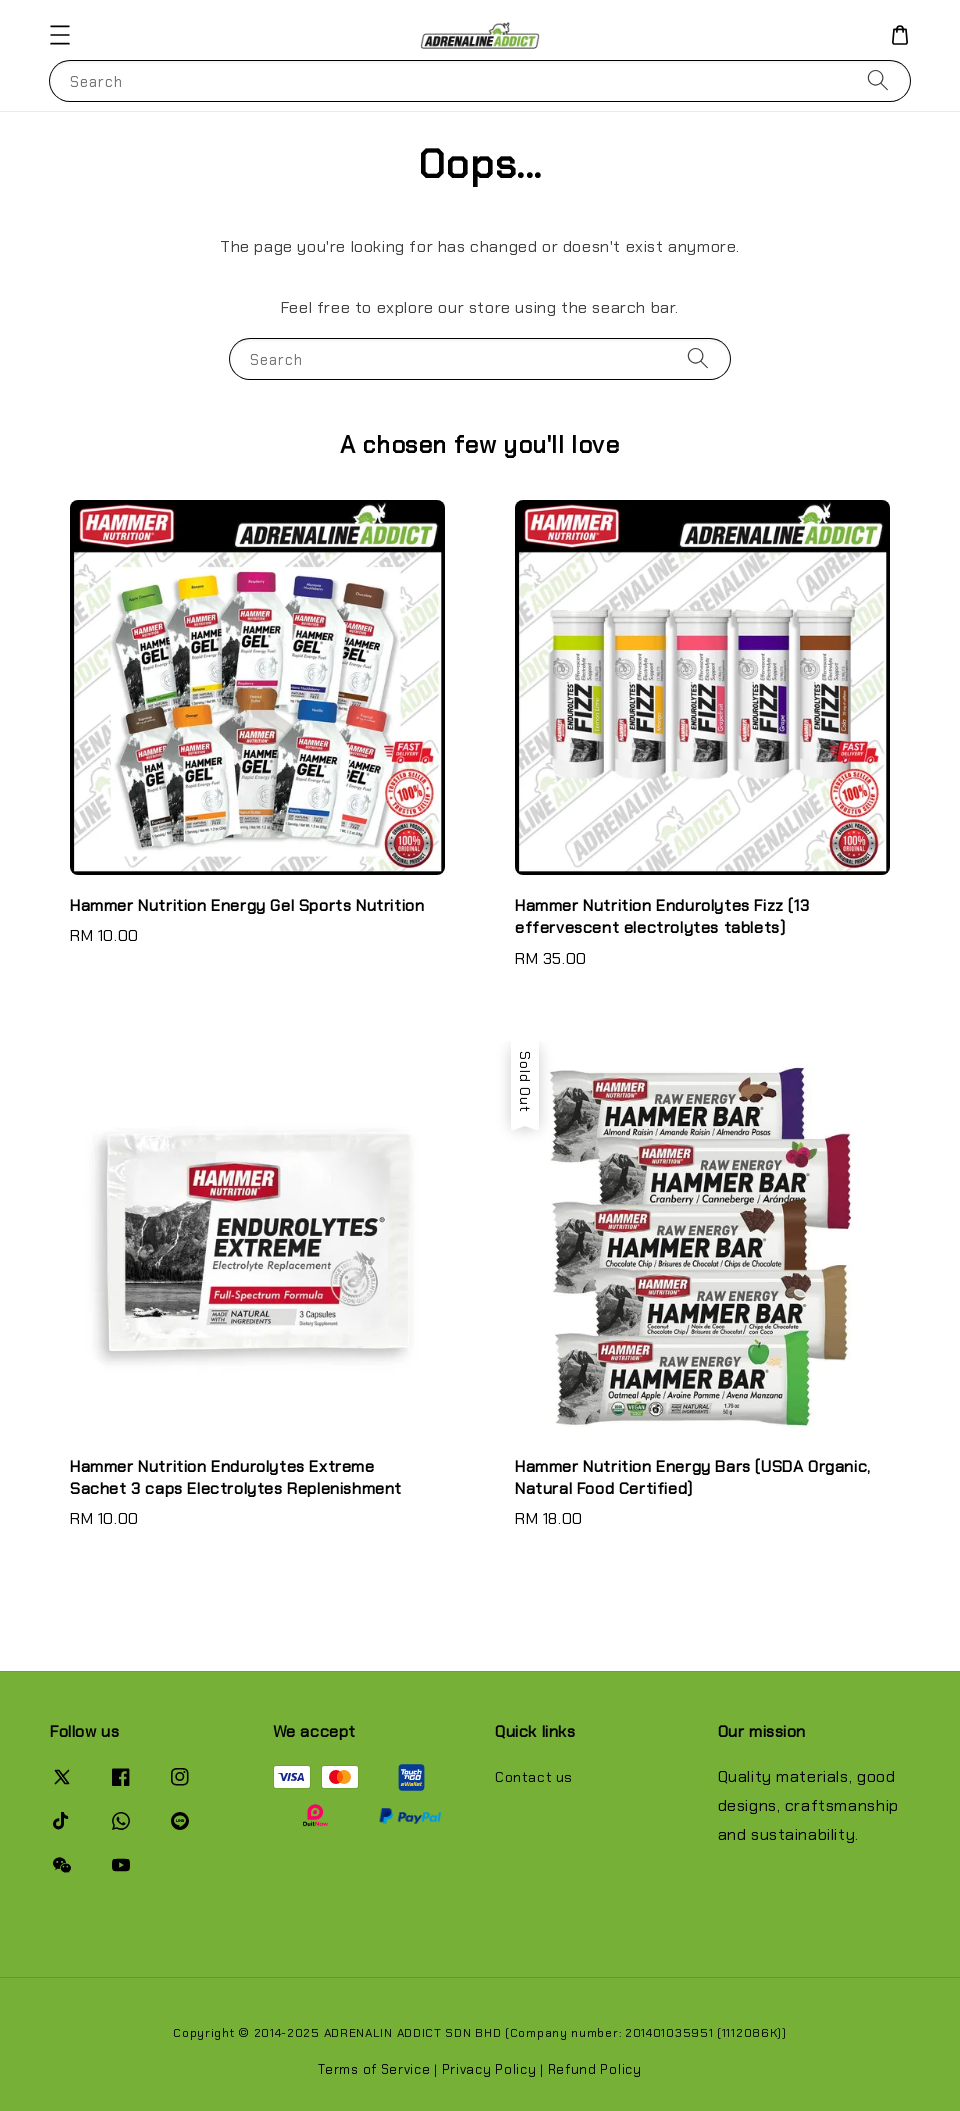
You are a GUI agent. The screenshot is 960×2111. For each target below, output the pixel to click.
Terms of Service (374, 2069)
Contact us (534, 1777)
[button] (60, 35)
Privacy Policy (489, 2069)
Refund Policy (595, 2069)
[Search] (878, 80)
